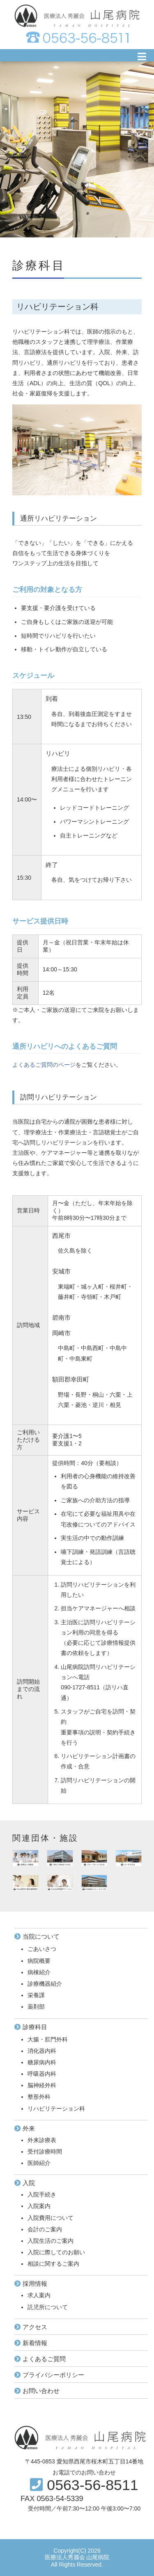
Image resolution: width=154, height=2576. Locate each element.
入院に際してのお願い (56, 2252)
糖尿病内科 (42, 2062)
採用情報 (35, 2283)
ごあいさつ (42, 1949)
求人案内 (39, 2295)
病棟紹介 (39, 1972)
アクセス (35, 2326)
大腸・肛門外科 (48, 2039)
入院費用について (51, 2218)
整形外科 (39, 2096)
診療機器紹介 (45, 1983)
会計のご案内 (45, 2229)
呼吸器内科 (42, 2073)
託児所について (48, 2307)
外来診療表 (42, 2140)
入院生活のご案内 (51, 2240)
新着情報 (35, 2342)
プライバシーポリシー (53, 2374)
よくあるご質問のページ (44, 1064)
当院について (41, 1936)
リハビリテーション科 (56, 2108)
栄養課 (36, 1995)
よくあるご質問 (44, 2358)
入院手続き (42, 2194)
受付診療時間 (45, 2151)
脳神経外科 (42, 2085)
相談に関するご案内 (53, 2263)
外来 (29, 2128)
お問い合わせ (41, 2390)
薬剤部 (36, 2006)
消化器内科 (42, 2051)
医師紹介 (39, 2163)
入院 (29, 2182)
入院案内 (39, 2206)
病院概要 (39, 1960)
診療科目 (35, 2026)
